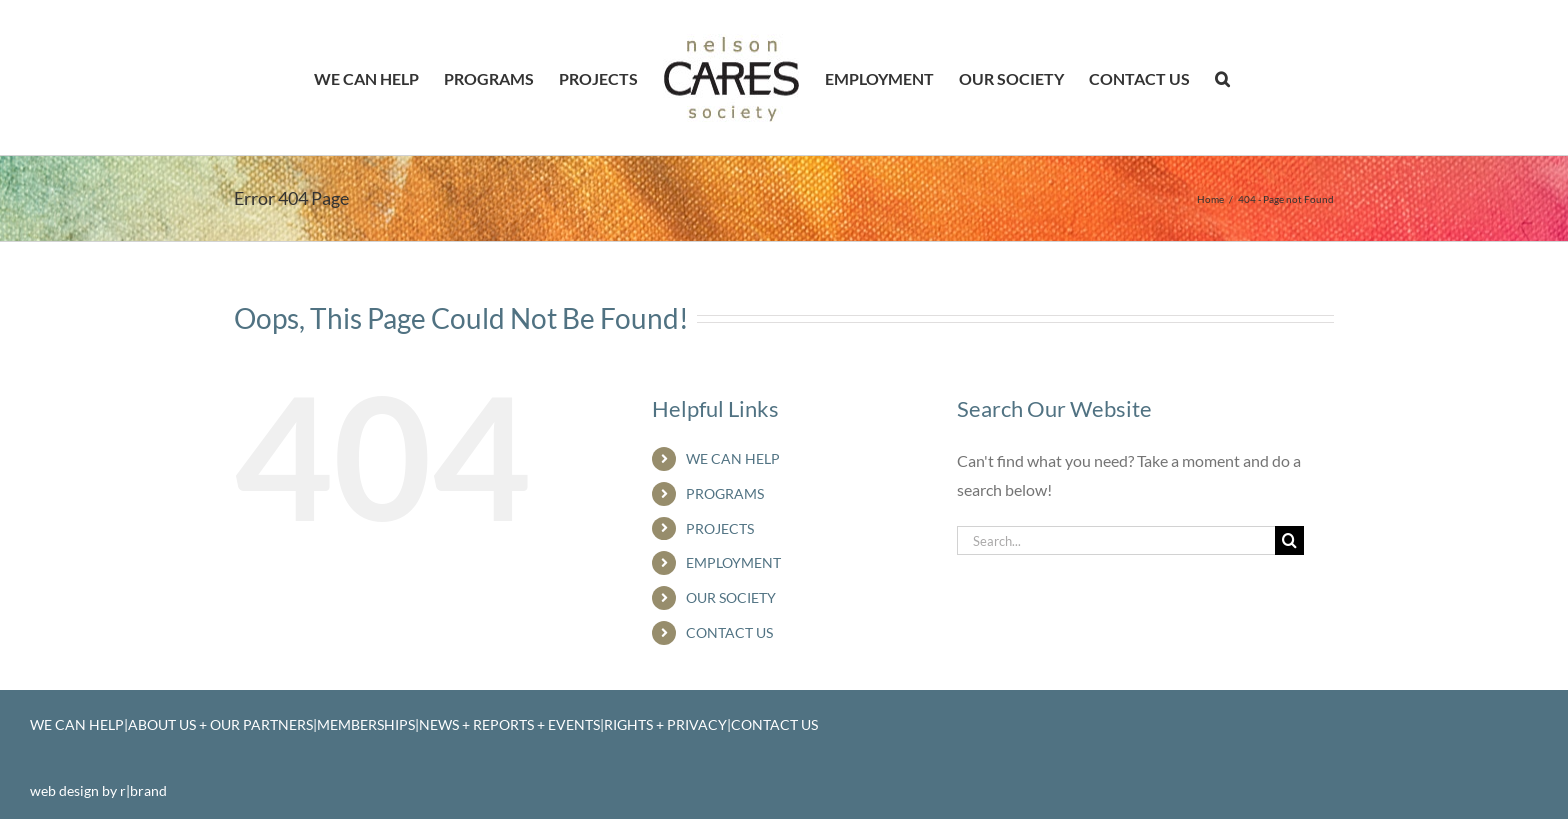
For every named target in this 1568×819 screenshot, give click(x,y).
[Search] (1289, 540)
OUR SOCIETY (731, 597)
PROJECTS (720, 528)
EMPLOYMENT (733, 562)
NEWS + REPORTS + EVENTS (509, 724)
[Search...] (1116, 540)
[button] (1222, 78)
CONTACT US (729, 632)
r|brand (143, 790)
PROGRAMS (725, 493)
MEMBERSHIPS (366, 724)
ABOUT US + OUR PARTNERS (220, 724)
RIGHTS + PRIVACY (665, 724)
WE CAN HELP (733, 458)
